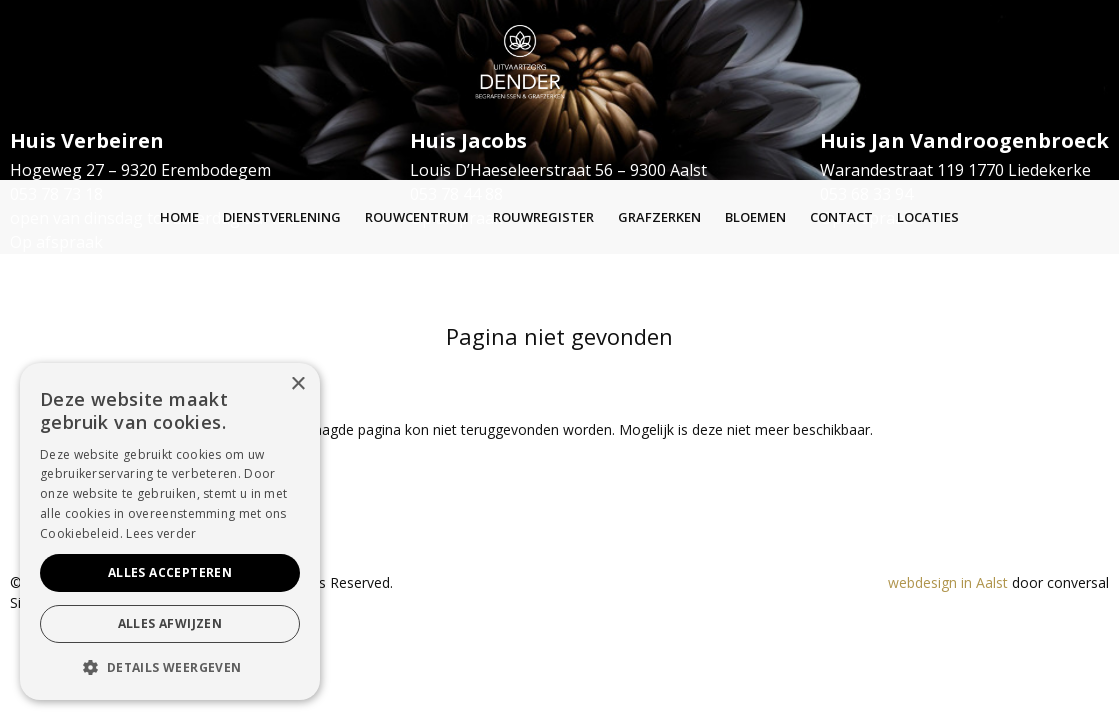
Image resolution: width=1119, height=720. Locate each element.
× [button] (297, 384)
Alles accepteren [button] (170, 572)
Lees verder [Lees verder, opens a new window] (161, 533)
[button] (170, 668)
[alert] (170, 531)
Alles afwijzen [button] (170, 623)
